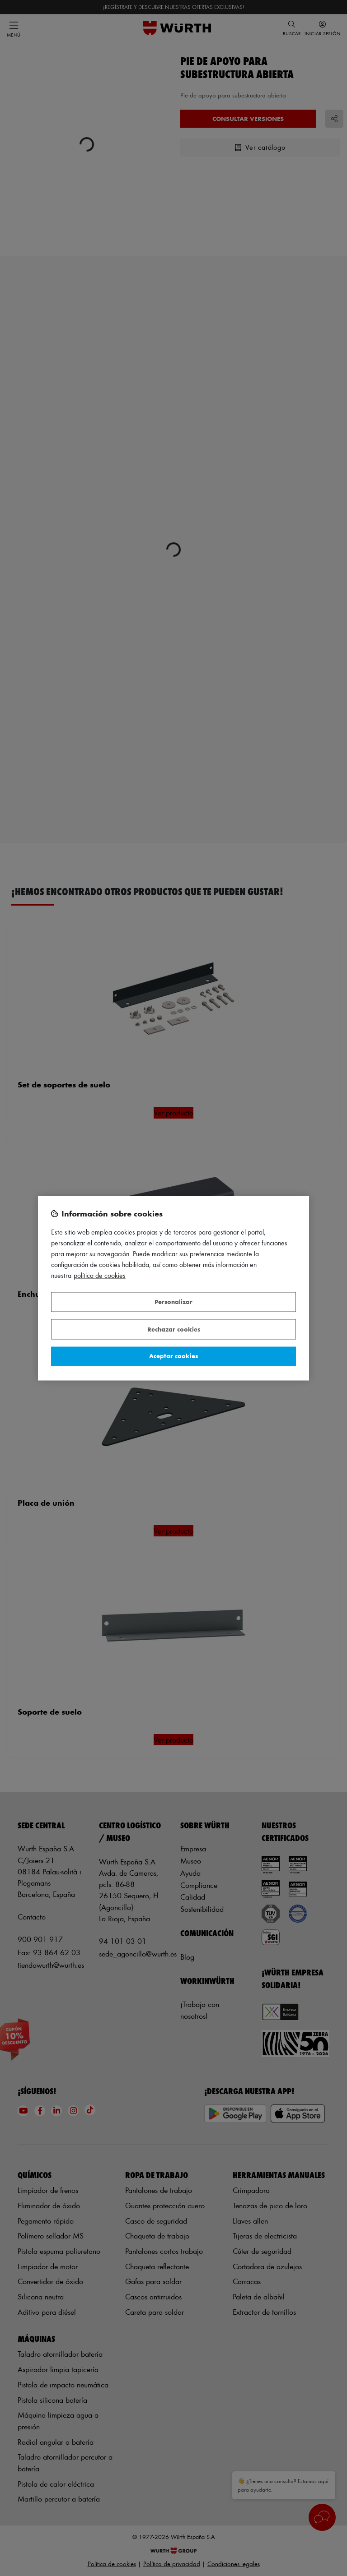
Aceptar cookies (173, 1356)
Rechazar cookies (173, 1329)
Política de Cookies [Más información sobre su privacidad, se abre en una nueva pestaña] (100, 1275)
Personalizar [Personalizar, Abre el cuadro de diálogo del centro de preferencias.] (173, 1302)
